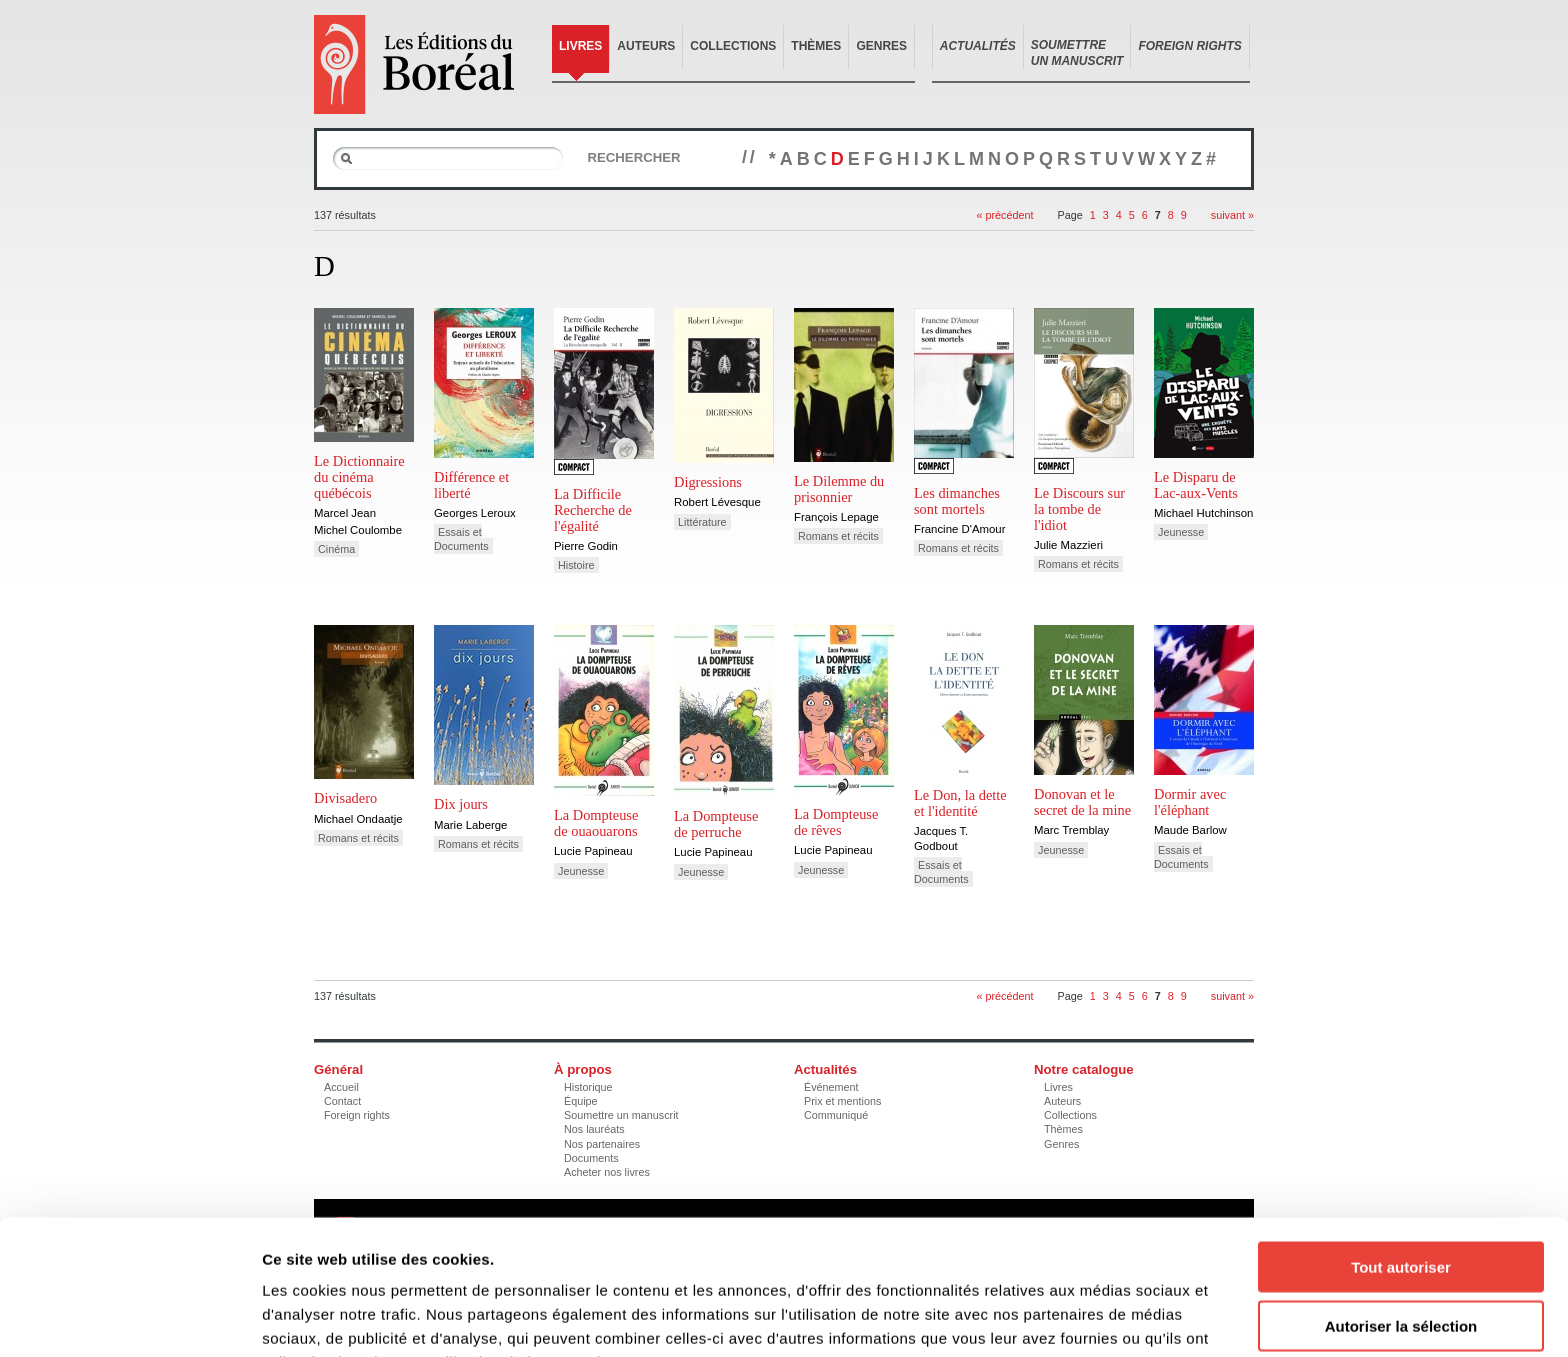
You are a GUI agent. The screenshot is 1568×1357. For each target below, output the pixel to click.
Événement (831, 1087)
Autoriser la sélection (1401, 1216)
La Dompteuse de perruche (716, 824)
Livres (580, 46)
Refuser (1401, 1274)
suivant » (1232, 215)
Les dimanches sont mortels (957, 501)
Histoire (576, 565)
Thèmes (816, 46)
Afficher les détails (1101, 1317)
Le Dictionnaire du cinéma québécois (359, 477)
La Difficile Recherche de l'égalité (593, 510)
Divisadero (345, 798)
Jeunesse (1181, 532)
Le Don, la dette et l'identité (960, 803)
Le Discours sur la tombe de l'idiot (1079, 509)
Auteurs (646, 46)
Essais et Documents (461, 539)
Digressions (708, 482)
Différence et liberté (471, 485)
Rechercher (633, 157)
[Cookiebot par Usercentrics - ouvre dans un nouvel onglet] (129, 1318)
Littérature (702, 522)
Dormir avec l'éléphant (1190, 802)
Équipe (581, 1101)
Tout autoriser (1401, 1157)
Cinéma (336, 549)
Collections (733, 46)
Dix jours (461, 804)
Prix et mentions (842, 1101)
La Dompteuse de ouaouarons (596, 823)
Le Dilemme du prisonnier (839, 489)
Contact (342, 1101)
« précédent (1004, 215)
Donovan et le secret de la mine (1082, 802)
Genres (881, 46)
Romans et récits (838, 536)
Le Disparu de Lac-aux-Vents (1196, 485)
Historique (588, 1087)
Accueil (341, 1087)
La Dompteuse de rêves (836, 822)
